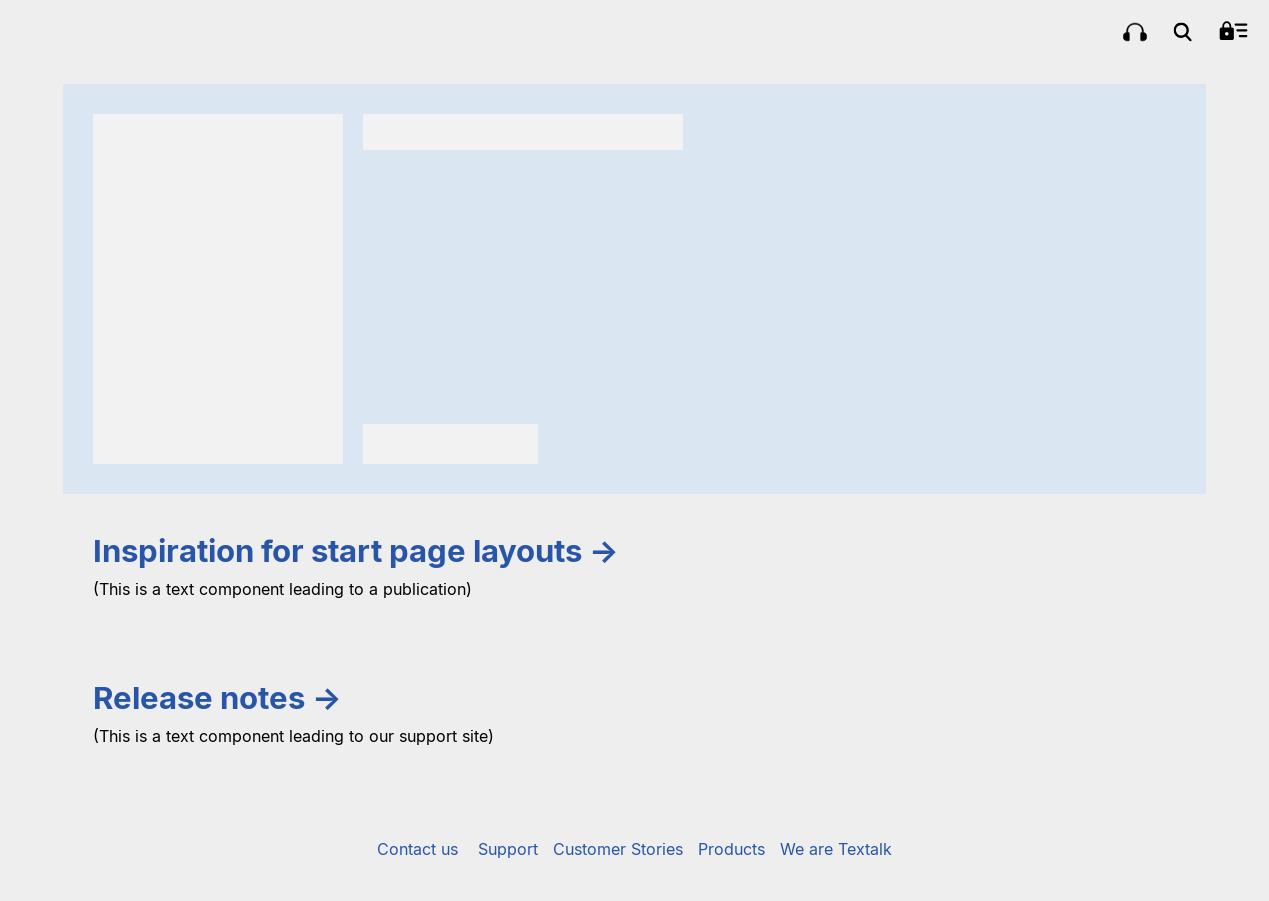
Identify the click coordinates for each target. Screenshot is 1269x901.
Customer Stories (618, 849)
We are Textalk (836, 849)
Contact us (417, 849)
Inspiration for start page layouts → (356, 551)
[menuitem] (1135, 32)
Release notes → (217, 698)
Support (508, 849)
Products (731, 849)
